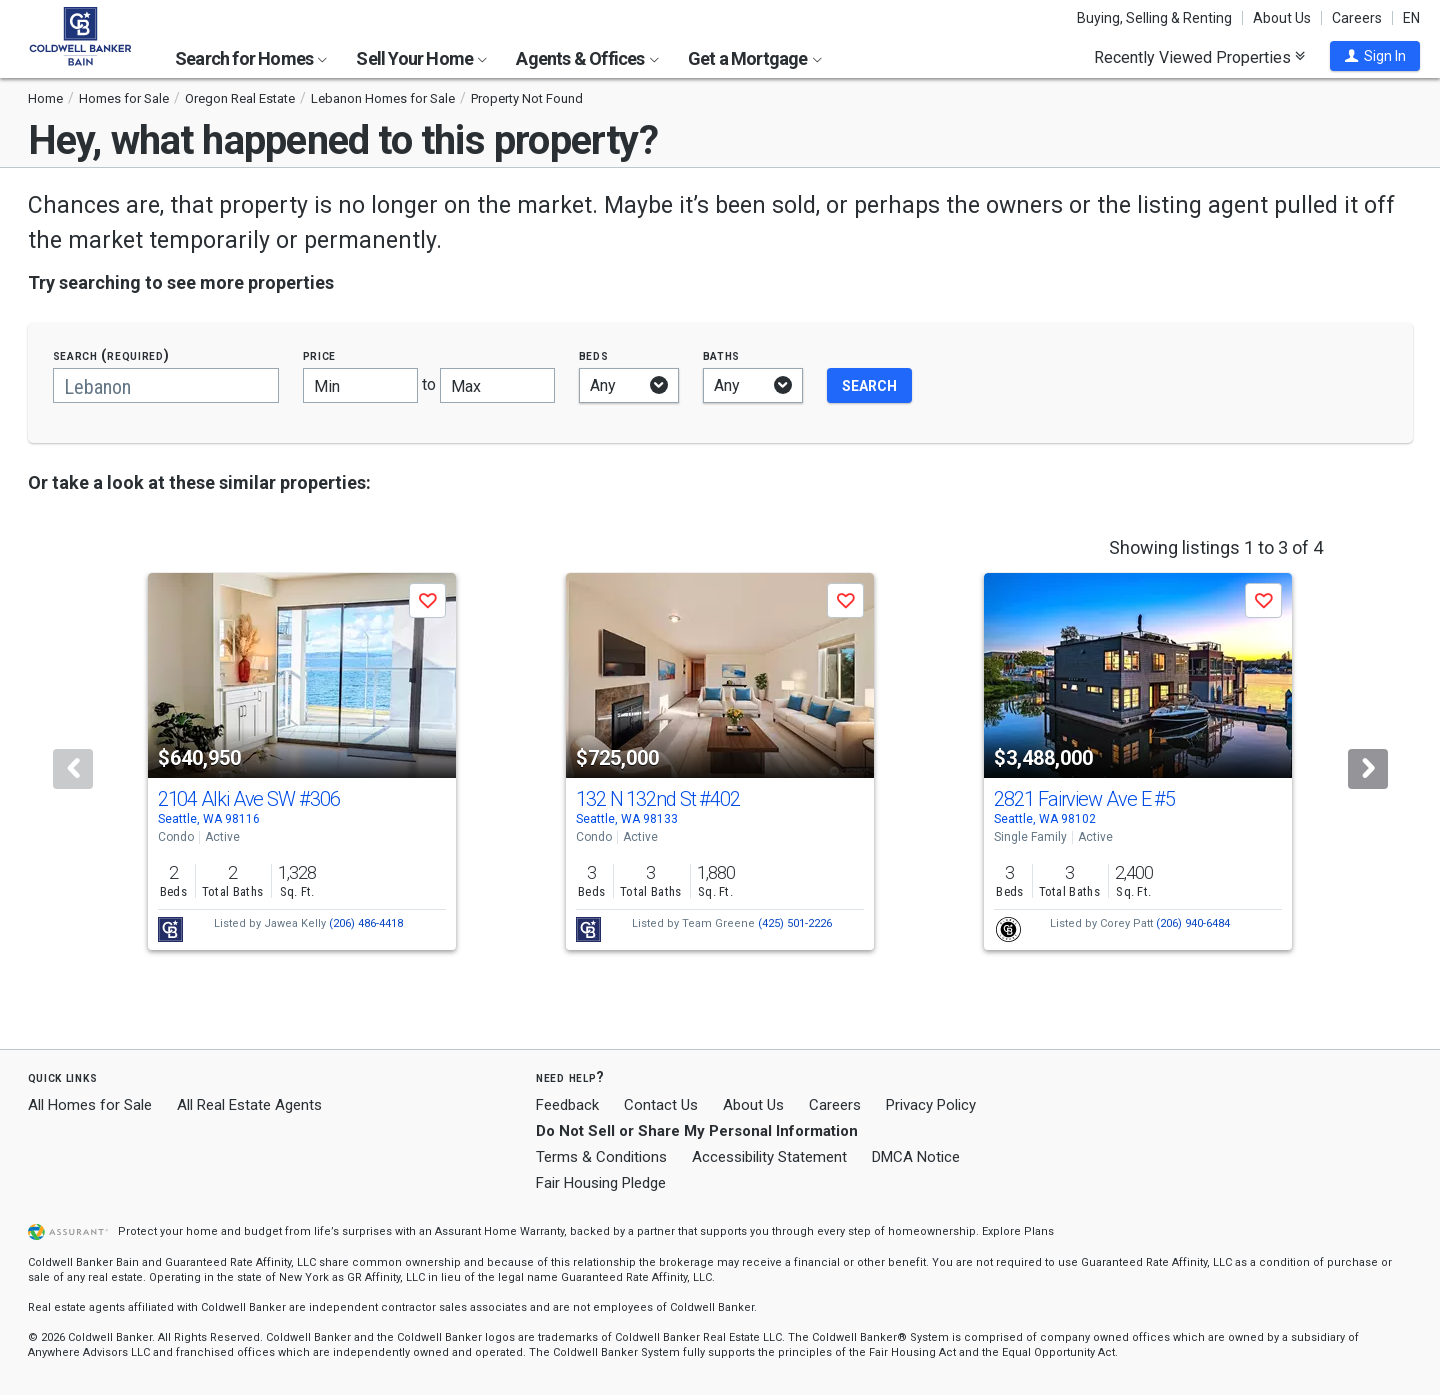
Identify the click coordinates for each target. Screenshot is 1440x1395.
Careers (1357, 18)
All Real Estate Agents (249, 1105)
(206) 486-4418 (366, 923)
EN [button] (1411, 18)
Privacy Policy (931, 1105)
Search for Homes (251, 58)
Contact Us (661, 1105)
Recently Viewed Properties (1199, 57)
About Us (1282, 18)
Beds (594, 355)
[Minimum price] (360, 385)
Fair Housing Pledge (601, 1183)
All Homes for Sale (90, 1105)
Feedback (567, 1105)
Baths (722, 355)
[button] (1375, 56)
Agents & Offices (587, 58)
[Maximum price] (497, 385)
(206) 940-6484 (1193, 923)
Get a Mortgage (755, 58)
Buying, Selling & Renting (1154, 18)
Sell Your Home (421, 58)
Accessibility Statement (769, 1157)
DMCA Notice (916, 1157)
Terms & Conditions (601, 1157)
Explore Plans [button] (1018, 1231)
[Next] (1368, 769)
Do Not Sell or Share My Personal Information (697, 1131)
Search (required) (111, 355)
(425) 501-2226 (795, 923)
